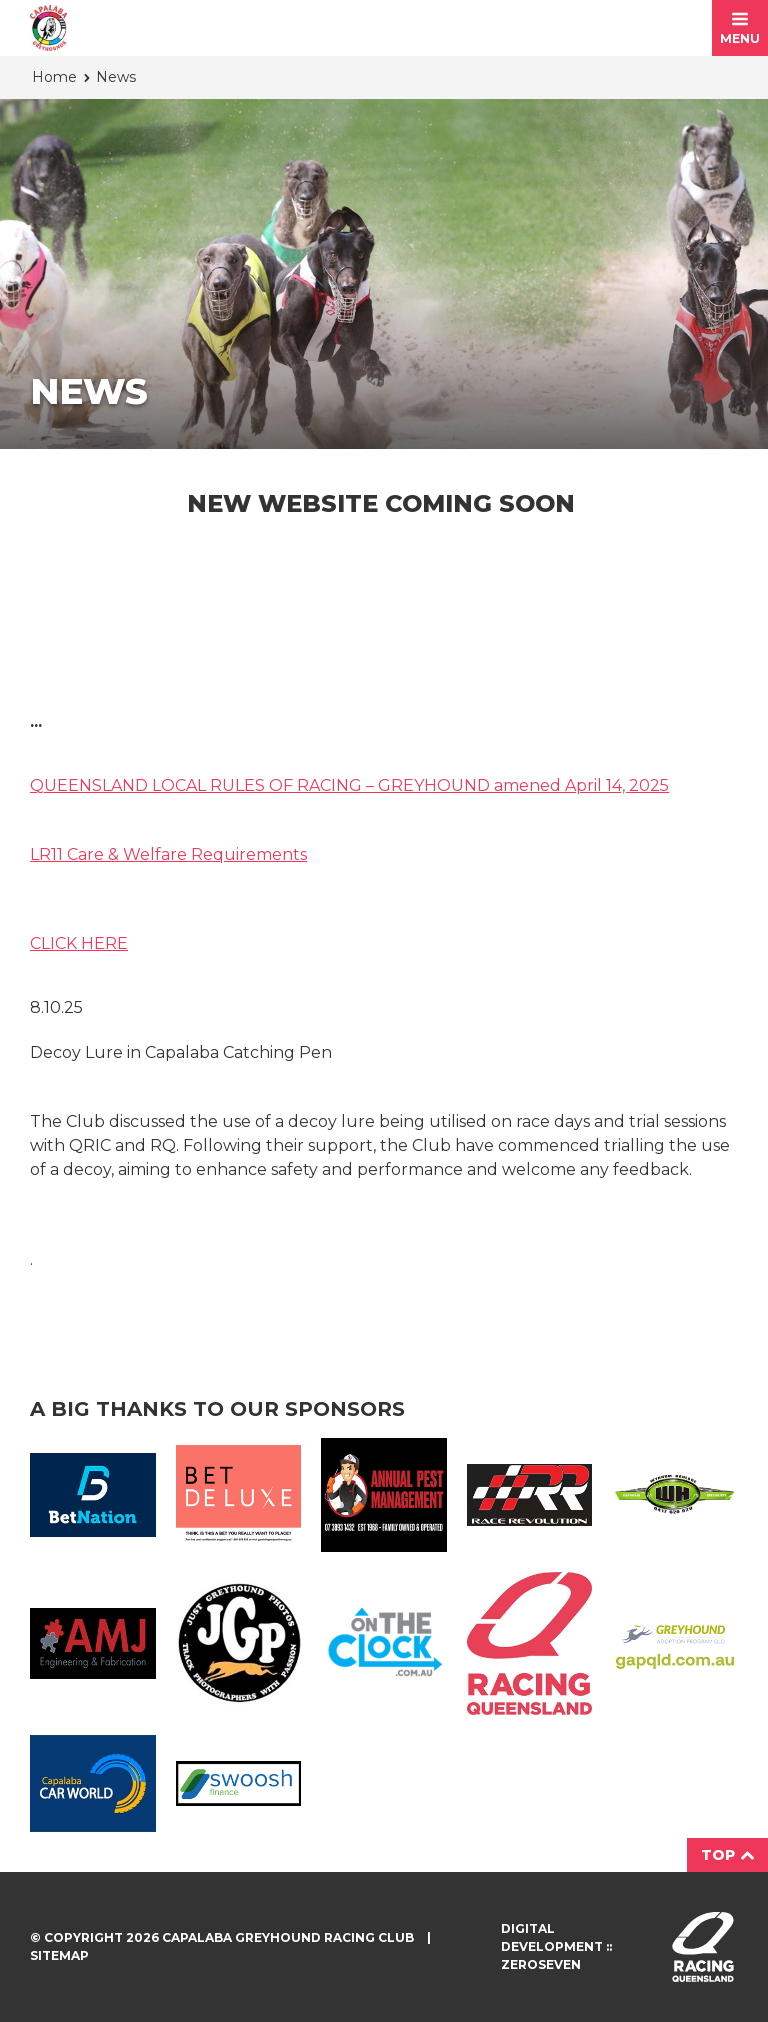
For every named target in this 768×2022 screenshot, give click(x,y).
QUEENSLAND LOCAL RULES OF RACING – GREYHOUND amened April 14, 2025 (349, 785)
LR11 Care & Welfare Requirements (168, 854)
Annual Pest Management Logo (384, 1495)
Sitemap (59, 1955)
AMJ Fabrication (93, 1643)
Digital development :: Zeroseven (556, 1946)
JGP (239, 1644)
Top (727, 1855)
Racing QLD (530, 1643)
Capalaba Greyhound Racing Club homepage (48, 28)
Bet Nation (93, 1495)
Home (54, 77)
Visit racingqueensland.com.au (703, 1947)
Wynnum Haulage (675, 1495)
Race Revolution (530, 1495)
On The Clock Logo (384, 1643)
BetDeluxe (239, 1495)
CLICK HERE (79, 943)
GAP (675, 1643)
